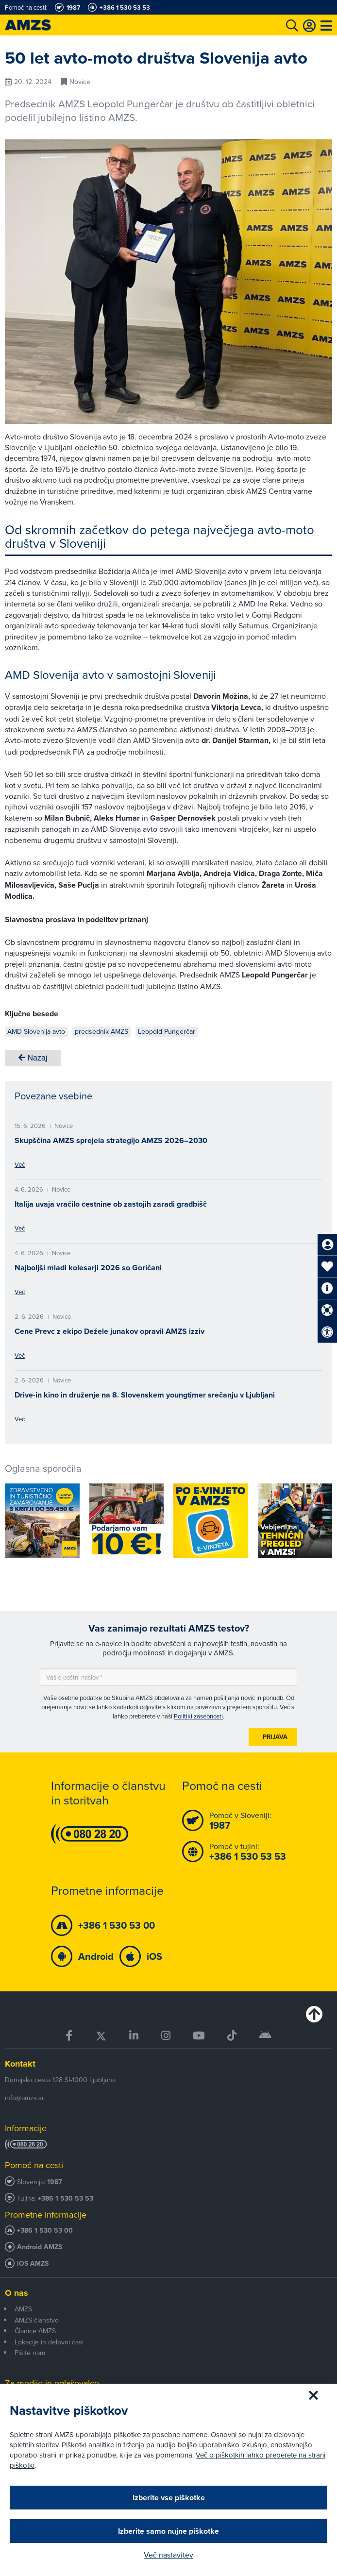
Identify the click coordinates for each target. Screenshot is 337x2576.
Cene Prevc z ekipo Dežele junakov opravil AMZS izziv (109, 1331)
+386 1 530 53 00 (45, 2230)
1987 (54, 2182)
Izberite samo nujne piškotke (168, 2531)
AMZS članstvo (37, 2320)
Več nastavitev (168, 2554)
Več (20, 1164)
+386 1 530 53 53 (65, 2198)
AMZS (23, 2309)
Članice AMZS (35, 2331)
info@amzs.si (24, 2098)
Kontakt (20, 2063)
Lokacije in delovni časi (49, 2342)
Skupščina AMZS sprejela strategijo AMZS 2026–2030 (111, 1140)
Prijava (275, 1736)
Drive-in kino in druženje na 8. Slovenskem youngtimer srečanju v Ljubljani (145, 1394)
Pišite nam (30, 2352)
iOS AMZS (33, 2263)
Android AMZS (39, 2247)
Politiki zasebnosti (198, 1716)
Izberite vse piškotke (169, 2497)
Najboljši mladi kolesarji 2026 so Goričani (88, 1267)
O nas (16, 2293)
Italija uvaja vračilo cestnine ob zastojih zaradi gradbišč (111, 1204)
